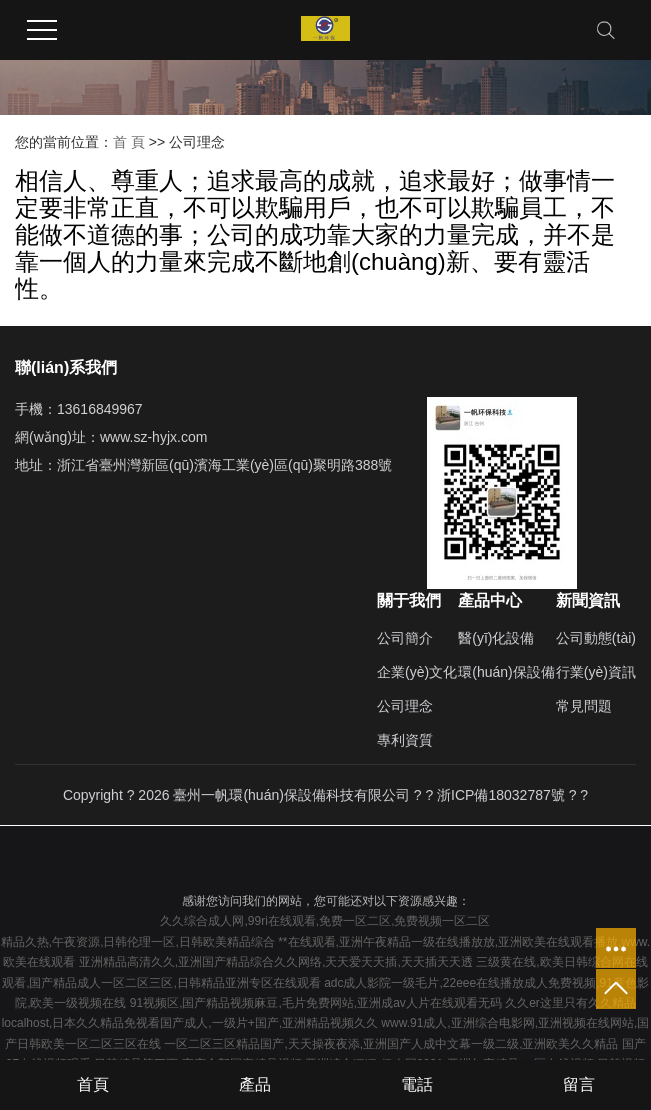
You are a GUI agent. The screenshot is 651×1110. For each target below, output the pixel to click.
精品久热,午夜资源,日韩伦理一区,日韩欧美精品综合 (138, 942)
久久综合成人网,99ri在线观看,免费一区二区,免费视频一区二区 (325, 921)
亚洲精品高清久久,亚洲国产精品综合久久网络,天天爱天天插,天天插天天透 (276, 962)
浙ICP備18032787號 (501, 795)
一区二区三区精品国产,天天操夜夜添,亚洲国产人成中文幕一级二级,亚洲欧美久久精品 (391, 1044)
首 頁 (129, 142)
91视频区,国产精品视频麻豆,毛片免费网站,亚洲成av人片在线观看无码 (316, 1003)
